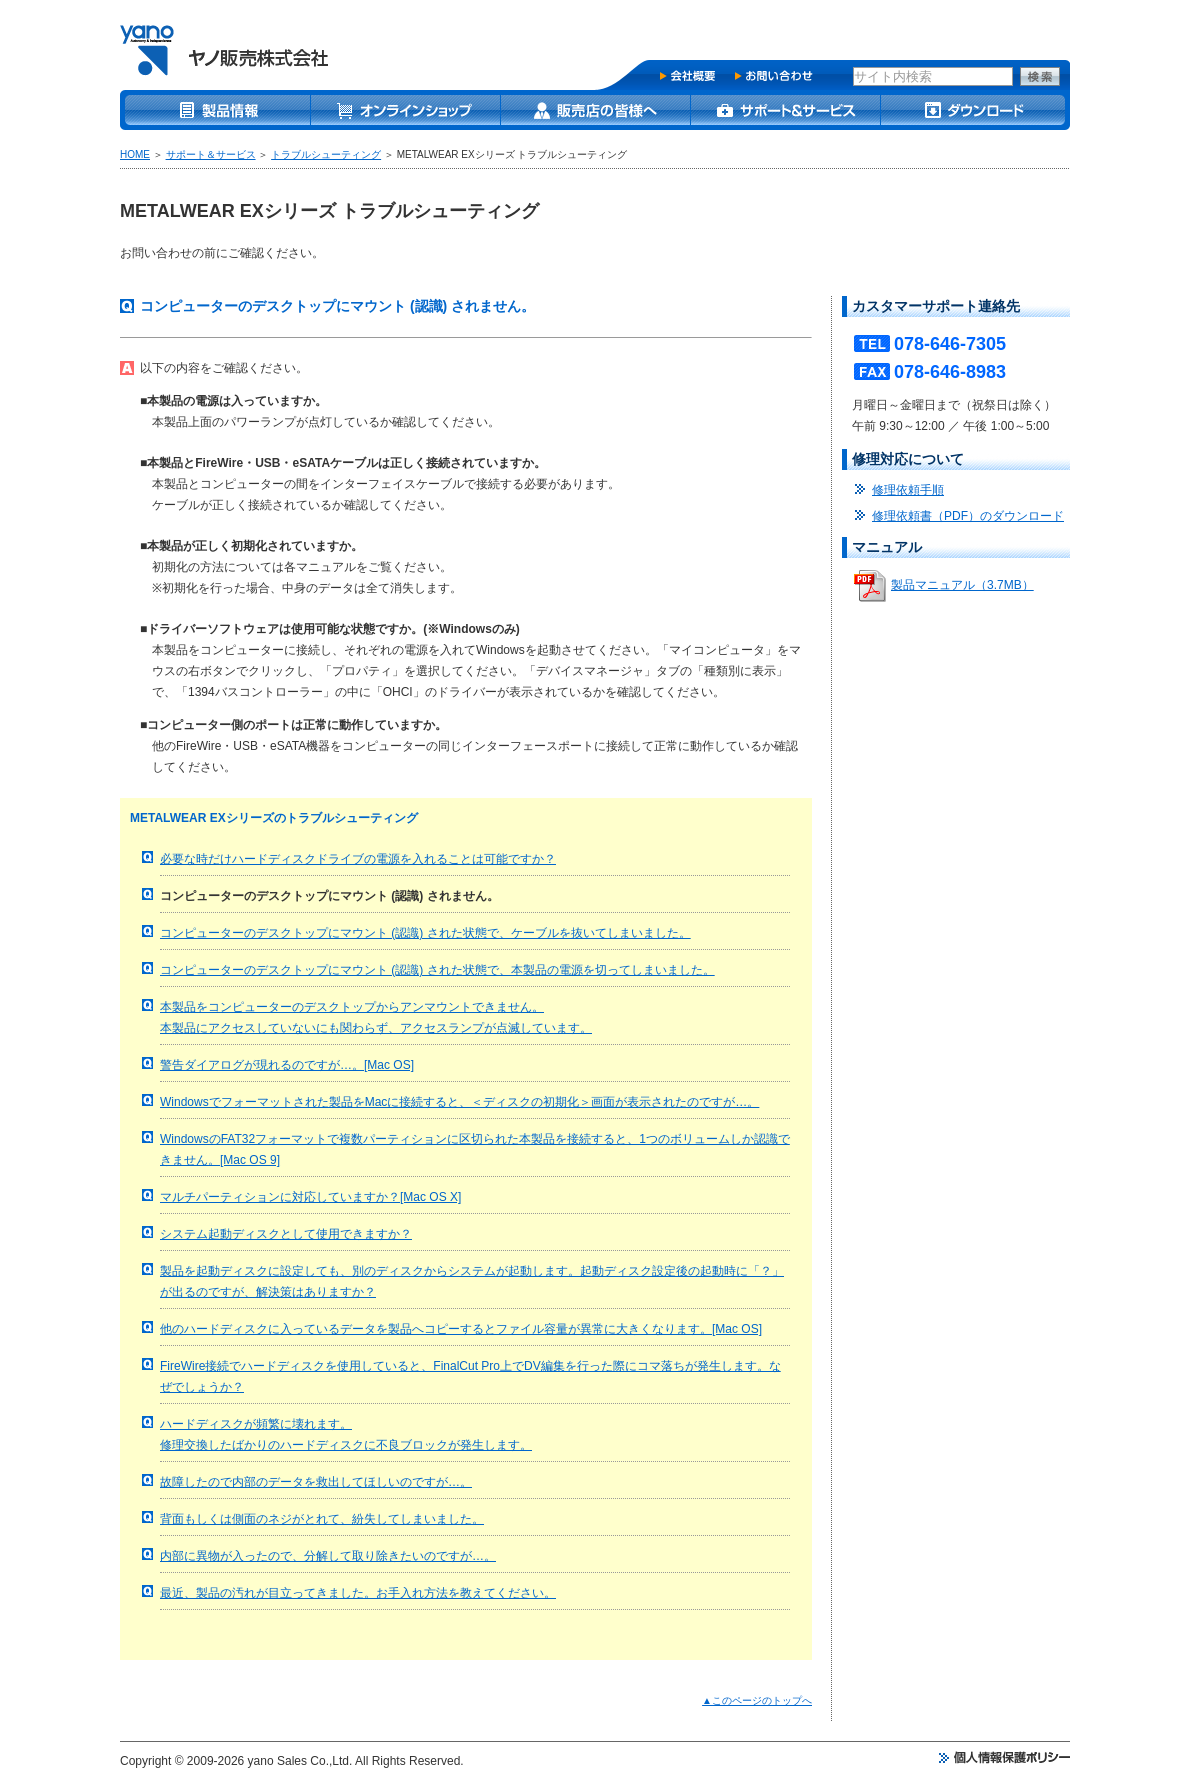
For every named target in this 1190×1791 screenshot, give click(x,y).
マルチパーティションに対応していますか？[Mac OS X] (310, 1197)
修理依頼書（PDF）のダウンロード (968, 516)
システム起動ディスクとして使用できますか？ (286, 1234)
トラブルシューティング (326, 154)
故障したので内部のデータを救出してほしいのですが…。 (316, 1482)
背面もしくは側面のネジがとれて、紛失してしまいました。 (322, 1519)
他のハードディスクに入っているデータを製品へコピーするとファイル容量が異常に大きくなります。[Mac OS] (461, 1329)
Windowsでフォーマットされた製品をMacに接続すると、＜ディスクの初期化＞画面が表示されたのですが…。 (459, 1102)
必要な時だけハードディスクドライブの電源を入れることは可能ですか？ (358, 859)
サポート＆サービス (211, 154)
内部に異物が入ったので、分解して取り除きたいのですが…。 (328, 1556)
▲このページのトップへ (757, 1700)
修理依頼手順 (908, 490)
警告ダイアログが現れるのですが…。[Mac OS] (287, 1065)
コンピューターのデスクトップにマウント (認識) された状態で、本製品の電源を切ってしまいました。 (437, 970)
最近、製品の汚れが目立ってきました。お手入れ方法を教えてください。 (358, 1593)
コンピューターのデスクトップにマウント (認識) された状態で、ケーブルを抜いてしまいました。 (425, 933)
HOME (135, 154)
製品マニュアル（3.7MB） (962, 585)
